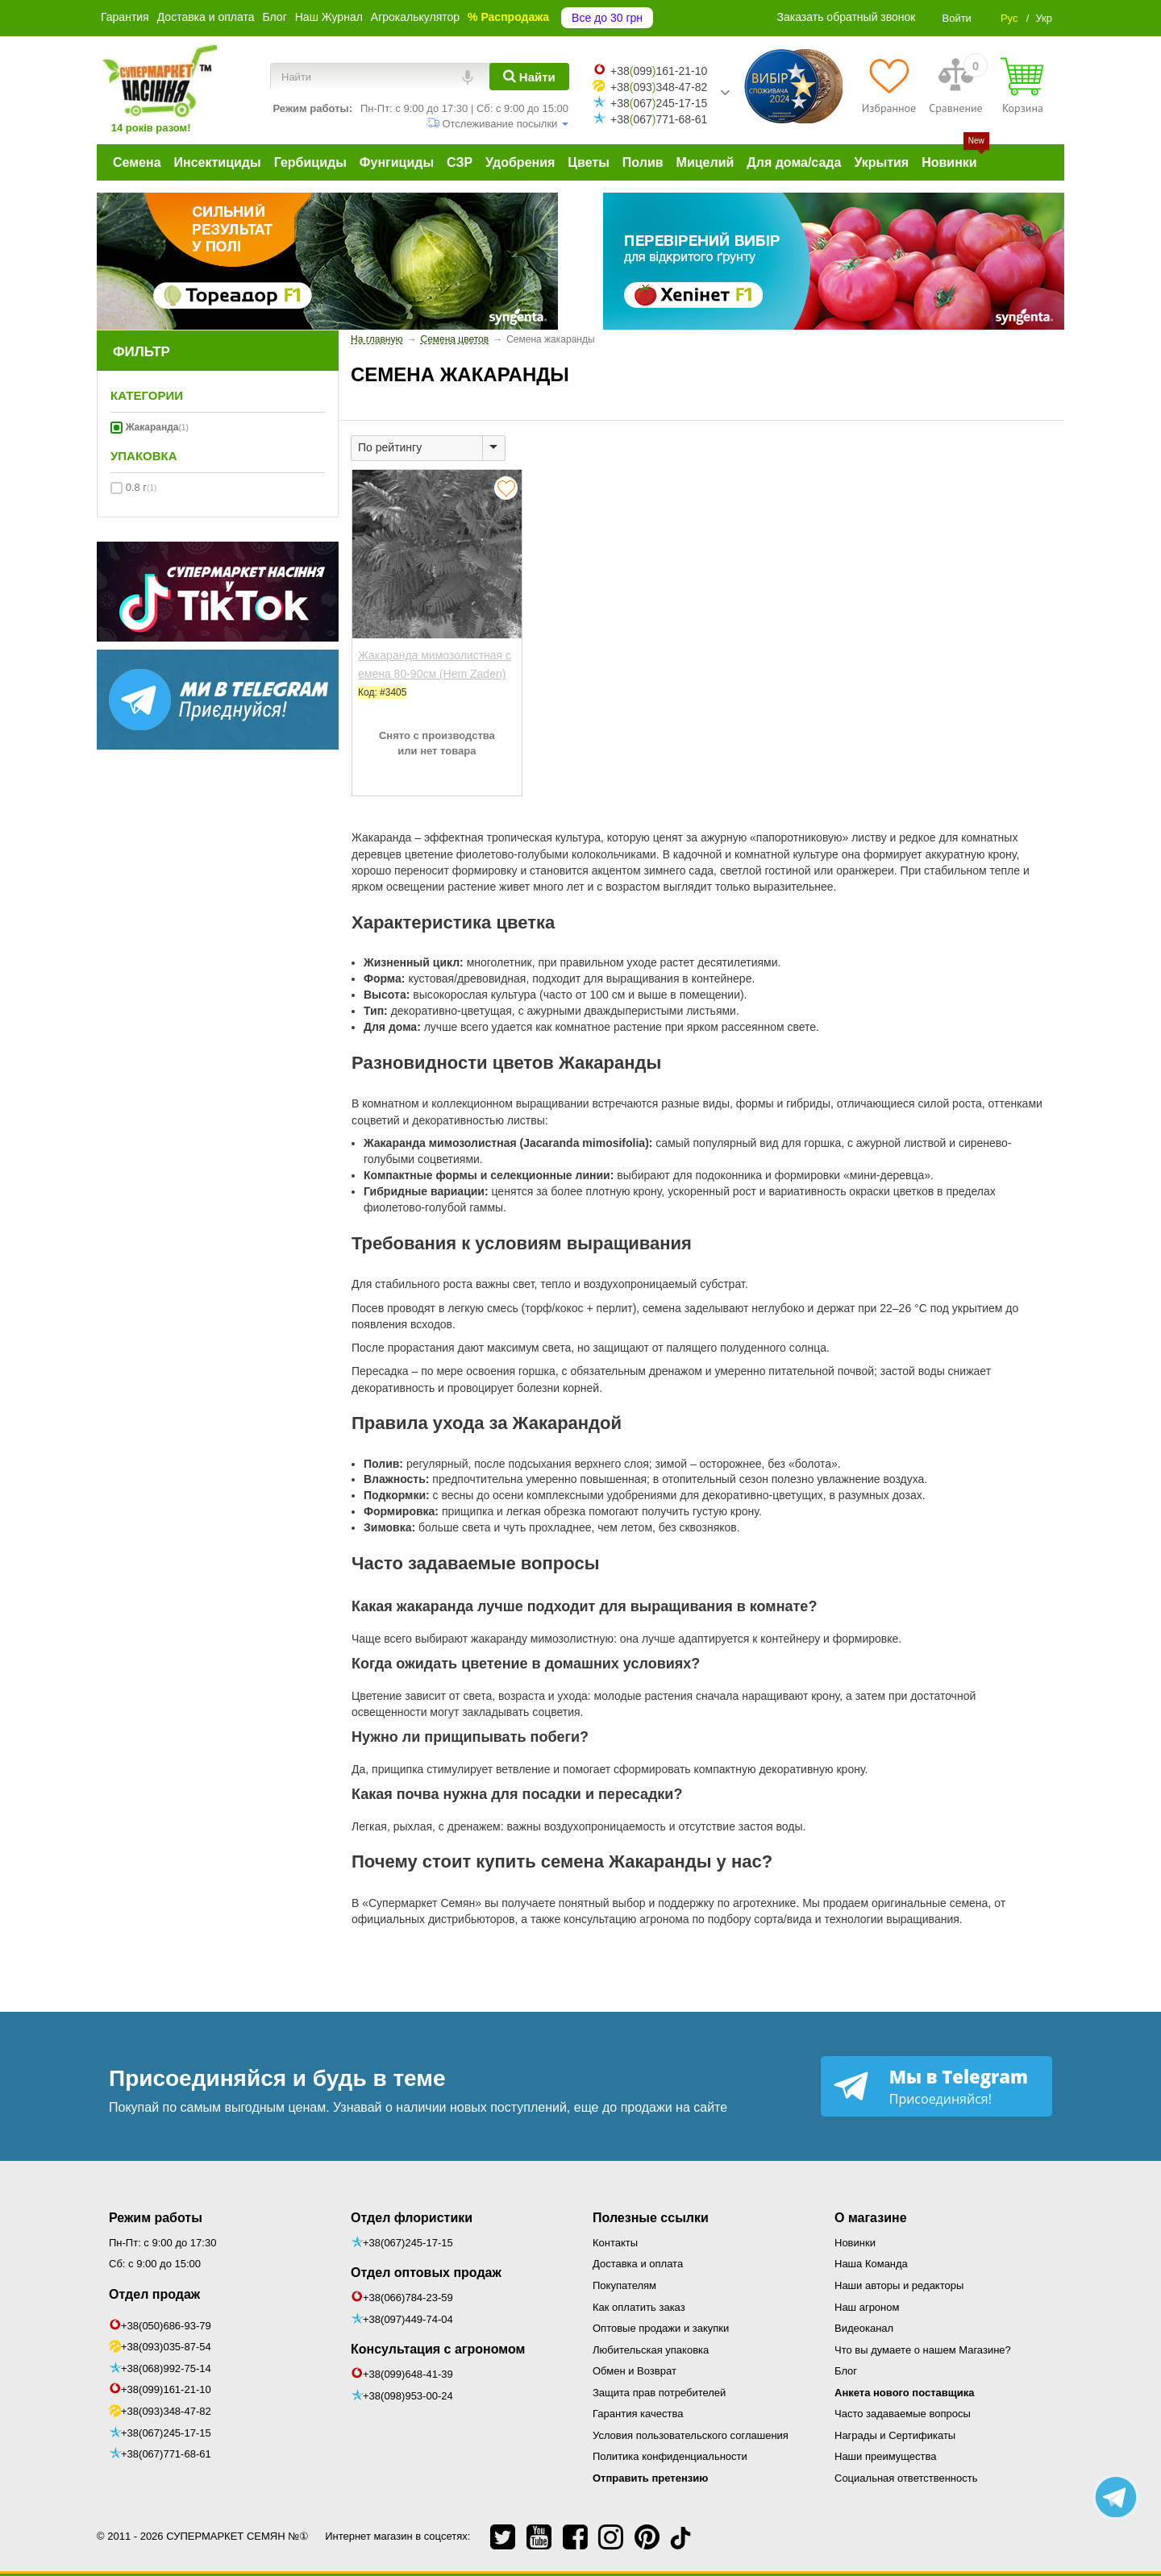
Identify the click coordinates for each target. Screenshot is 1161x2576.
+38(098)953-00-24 (408, 2396)
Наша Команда (871, 2264)
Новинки (855, 2243)
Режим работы (155, 2218)
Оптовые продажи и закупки (661, 2328)
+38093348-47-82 (658, 87)
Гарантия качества (638, 2414)
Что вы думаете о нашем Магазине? (922, 2350)
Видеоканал (863, 2328)
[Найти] (529, 76)
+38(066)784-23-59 (408, 2297)
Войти (956, 18)
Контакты (615, 2243)
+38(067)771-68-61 (166, 2454)
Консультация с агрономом (438, 2349)
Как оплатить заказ (639, 2307)
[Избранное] (888, 85)
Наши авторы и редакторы (898, 2285)
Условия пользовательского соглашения (691, 2435)
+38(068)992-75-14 (166, 2368)
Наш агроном (866, 2307)
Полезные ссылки (651, 2218)
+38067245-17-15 (658, 103)
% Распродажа (508, 16)
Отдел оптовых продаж (426, 2272)
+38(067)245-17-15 (166, 2433)
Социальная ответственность (906, 2478)
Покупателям (624, 2285)
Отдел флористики (411, 2218)
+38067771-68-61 (658, 119)
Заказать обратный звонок (846, 16)
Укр (1043, 18)
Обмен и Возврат (634, 2371)
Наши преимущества (885, 2456)
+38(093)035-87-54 (166, 2347)
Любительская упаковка (651, 2350)
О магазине (870, 2218)
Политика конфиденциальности (670, 2456)
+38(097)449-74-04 (408, 2319)
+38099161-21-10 (658, 70)
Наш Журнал (329, 16)
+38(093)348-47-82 (166, 2411)
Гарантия (125, 16)
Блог (274, 16)
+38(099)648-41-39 (408, 2374)
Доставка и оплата (206, 16)
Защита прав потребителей (659, 2393)
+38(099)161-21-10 (166, 2389)
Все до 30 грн (607, 17)
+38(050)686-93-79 (166, 2326)
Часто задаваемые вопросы (902, 2414)
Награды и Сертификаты (894, 2435)
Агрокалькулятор (415, 16)
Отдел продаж (154, 2294)
